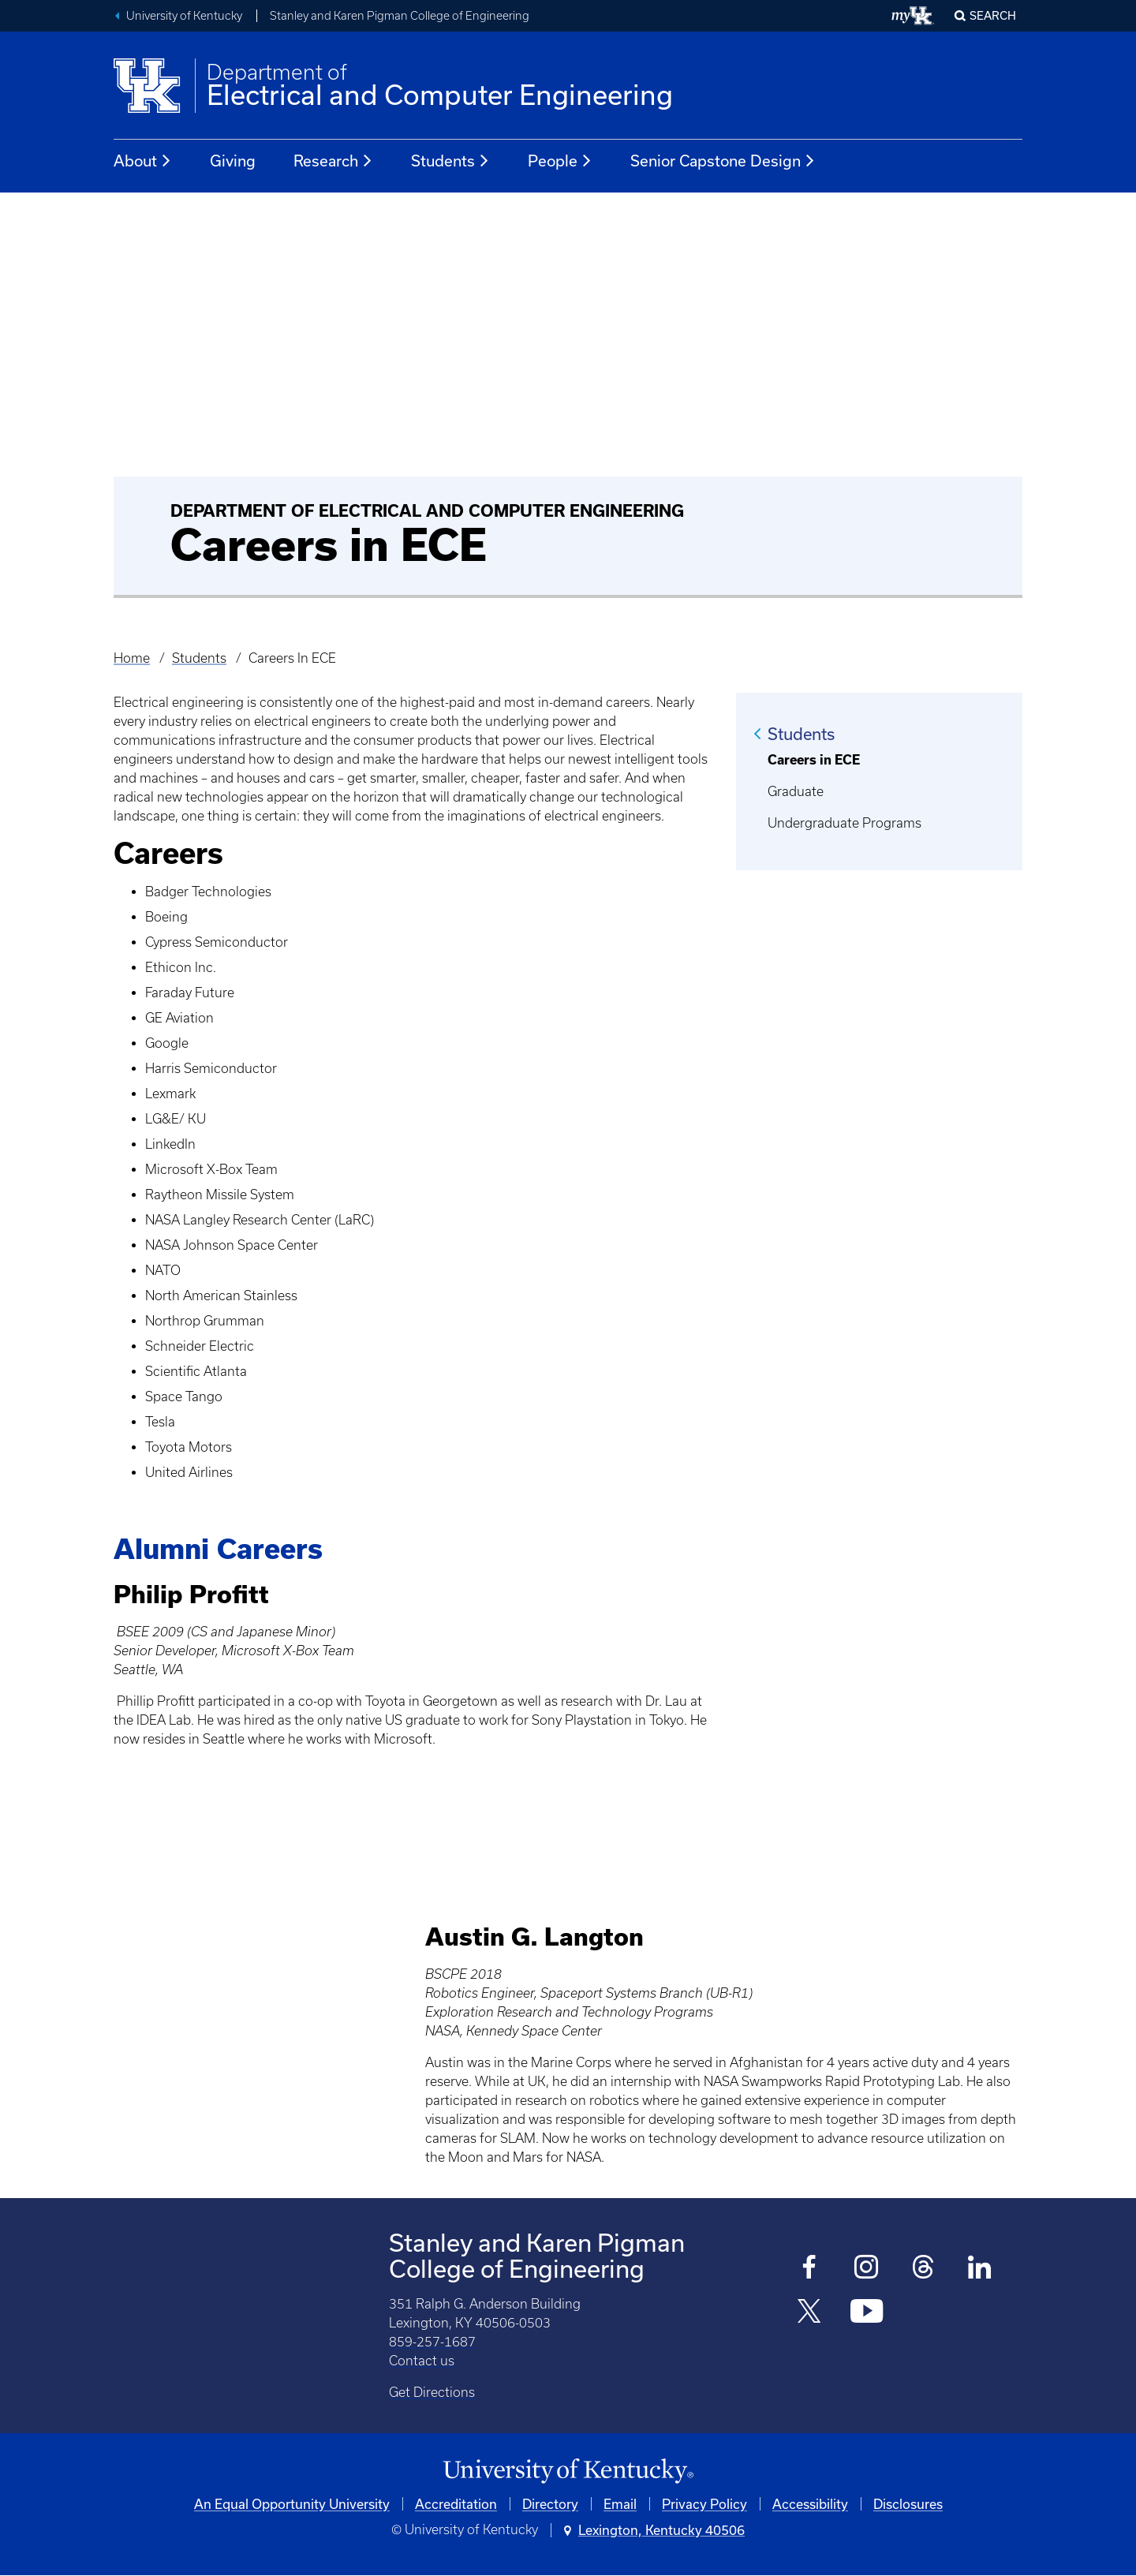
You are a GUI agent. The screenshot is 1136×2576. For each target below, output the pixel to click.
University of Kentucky (184, 15)
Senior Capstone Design (723, 160)
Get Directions (432, 2392)
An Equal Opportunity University (292, 2503)
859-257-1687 (432, 2342)
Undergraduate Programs (844, 823)
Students (450, 160)
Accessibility (810, 2503)
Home (132, 658)
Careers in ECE (814, 760)
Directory (550, 2503)
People (560, 160)
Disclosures (908, 2503)
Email (620, 2503)
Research (333, 160)
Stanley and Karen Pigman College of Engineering (399, 15)
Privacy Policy (704, 2503)
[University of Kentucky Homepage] (568, 2471)
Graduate (796, 791)
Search (993, 15)
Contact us (421, 2361)
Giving (233, 160)
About (143, 160)
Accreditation (456, 2503)
